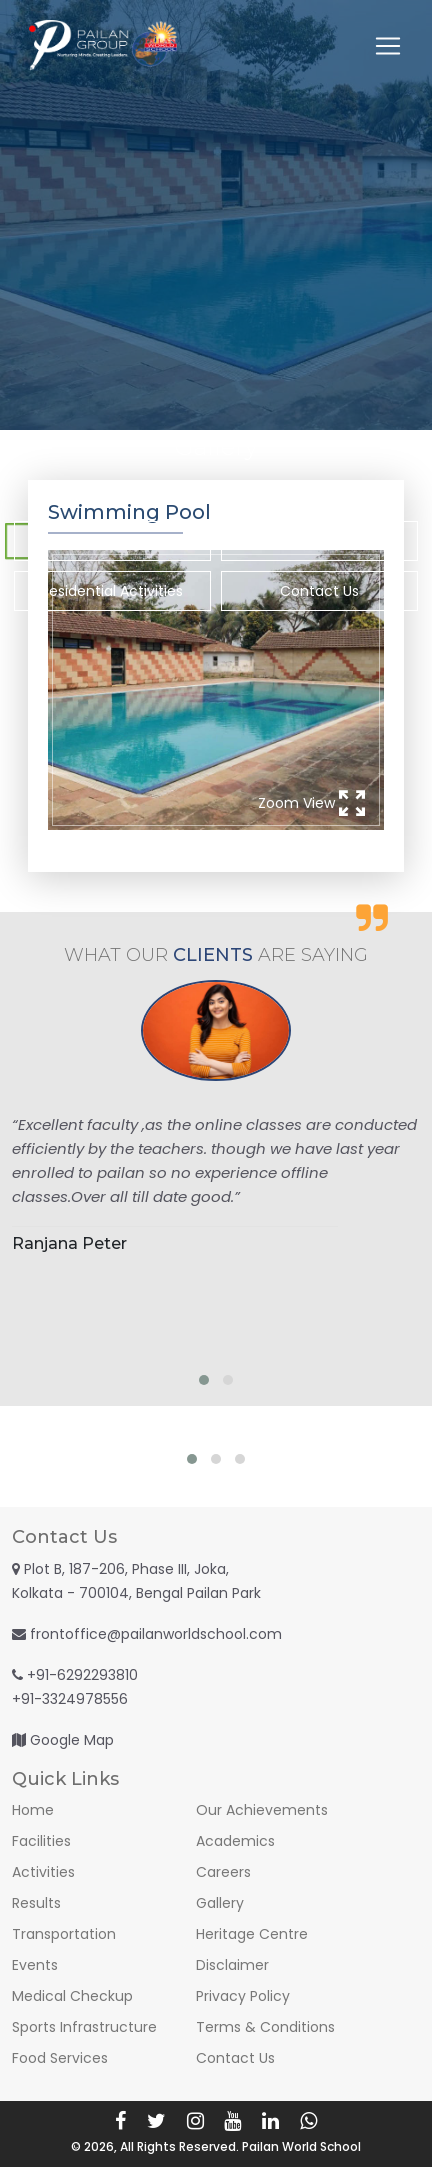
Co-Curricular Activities (319, 541)
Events (35, 1965)
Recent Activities (112, 541)
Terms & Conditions (265, 2027)
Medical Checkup (72, 1996)
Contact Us (319, 591)
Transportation (64, 1934)
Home (33, 1810)
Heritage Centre (252, 1934)
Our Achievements (262, 1810)
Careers (223, 1872)
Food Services (60, 2058)
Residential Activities (112, 591)
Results (36, 1903)
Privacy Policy (243, 1996)
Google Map (72, 1740)
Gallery (220, 1903)
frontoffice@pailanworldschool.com (156, 1634)
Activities (43, 1872)
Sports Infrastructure (84, 2027)
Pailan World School (301, 2146)
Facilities (41, 1841)
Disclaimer (232, 1965)
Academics (235, 1841)
